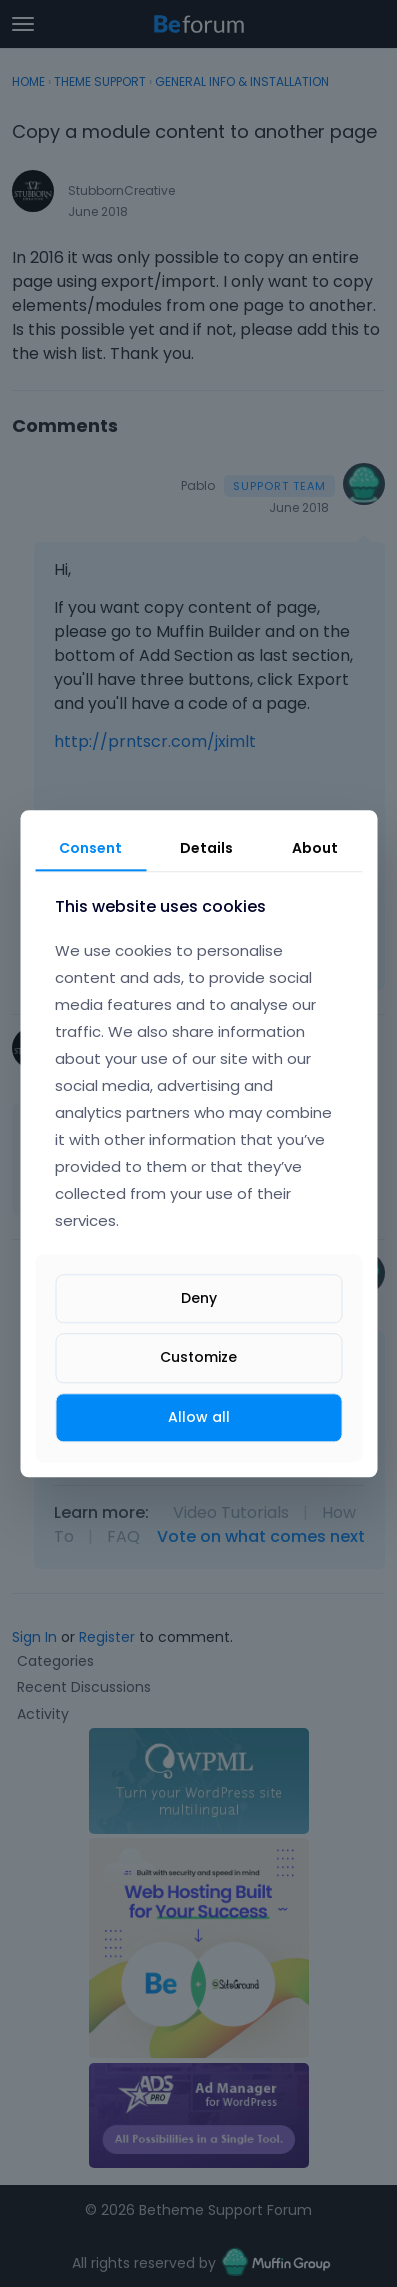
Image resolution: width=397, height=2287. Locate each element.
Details (206, 848)
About (315, 848)
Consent (90, 848)
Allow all (199, 1417)
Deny (199, 1299)
